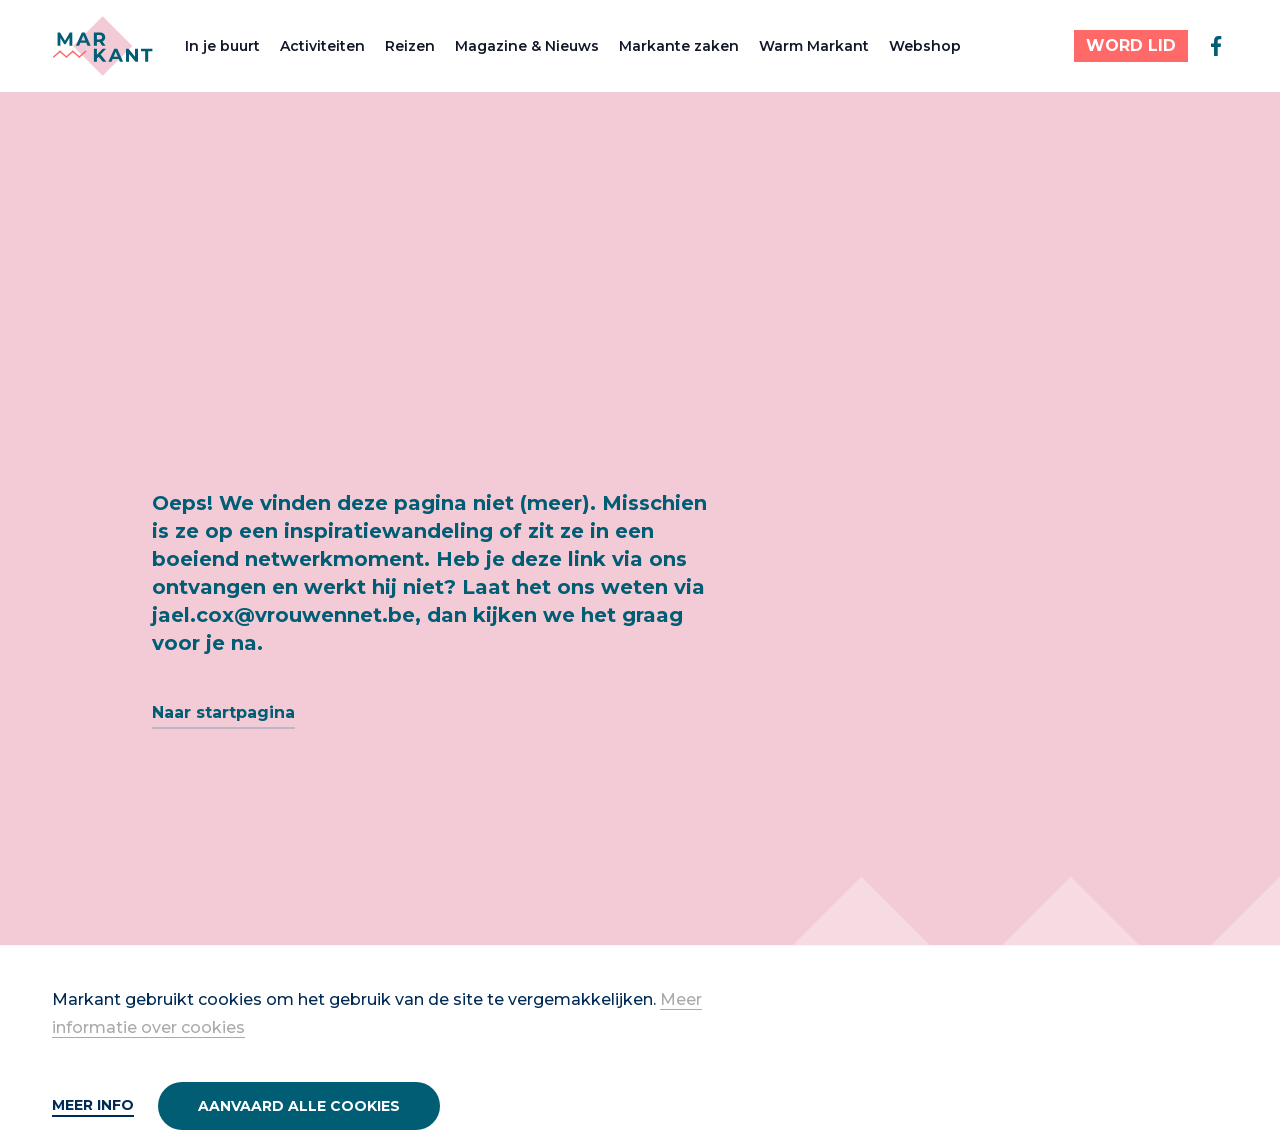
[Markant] (102, 46)
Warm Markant (814, 46)
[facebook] (1216, 46)
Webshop (925, 46)
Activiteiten (322, 46)
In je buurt (222, 46)
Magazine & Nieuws (527, 46)
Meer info (93, 1105)
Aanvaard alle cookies (299, 1106)
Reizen (410, 46)
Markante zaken (679, 46)
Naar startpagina (223, 712)
